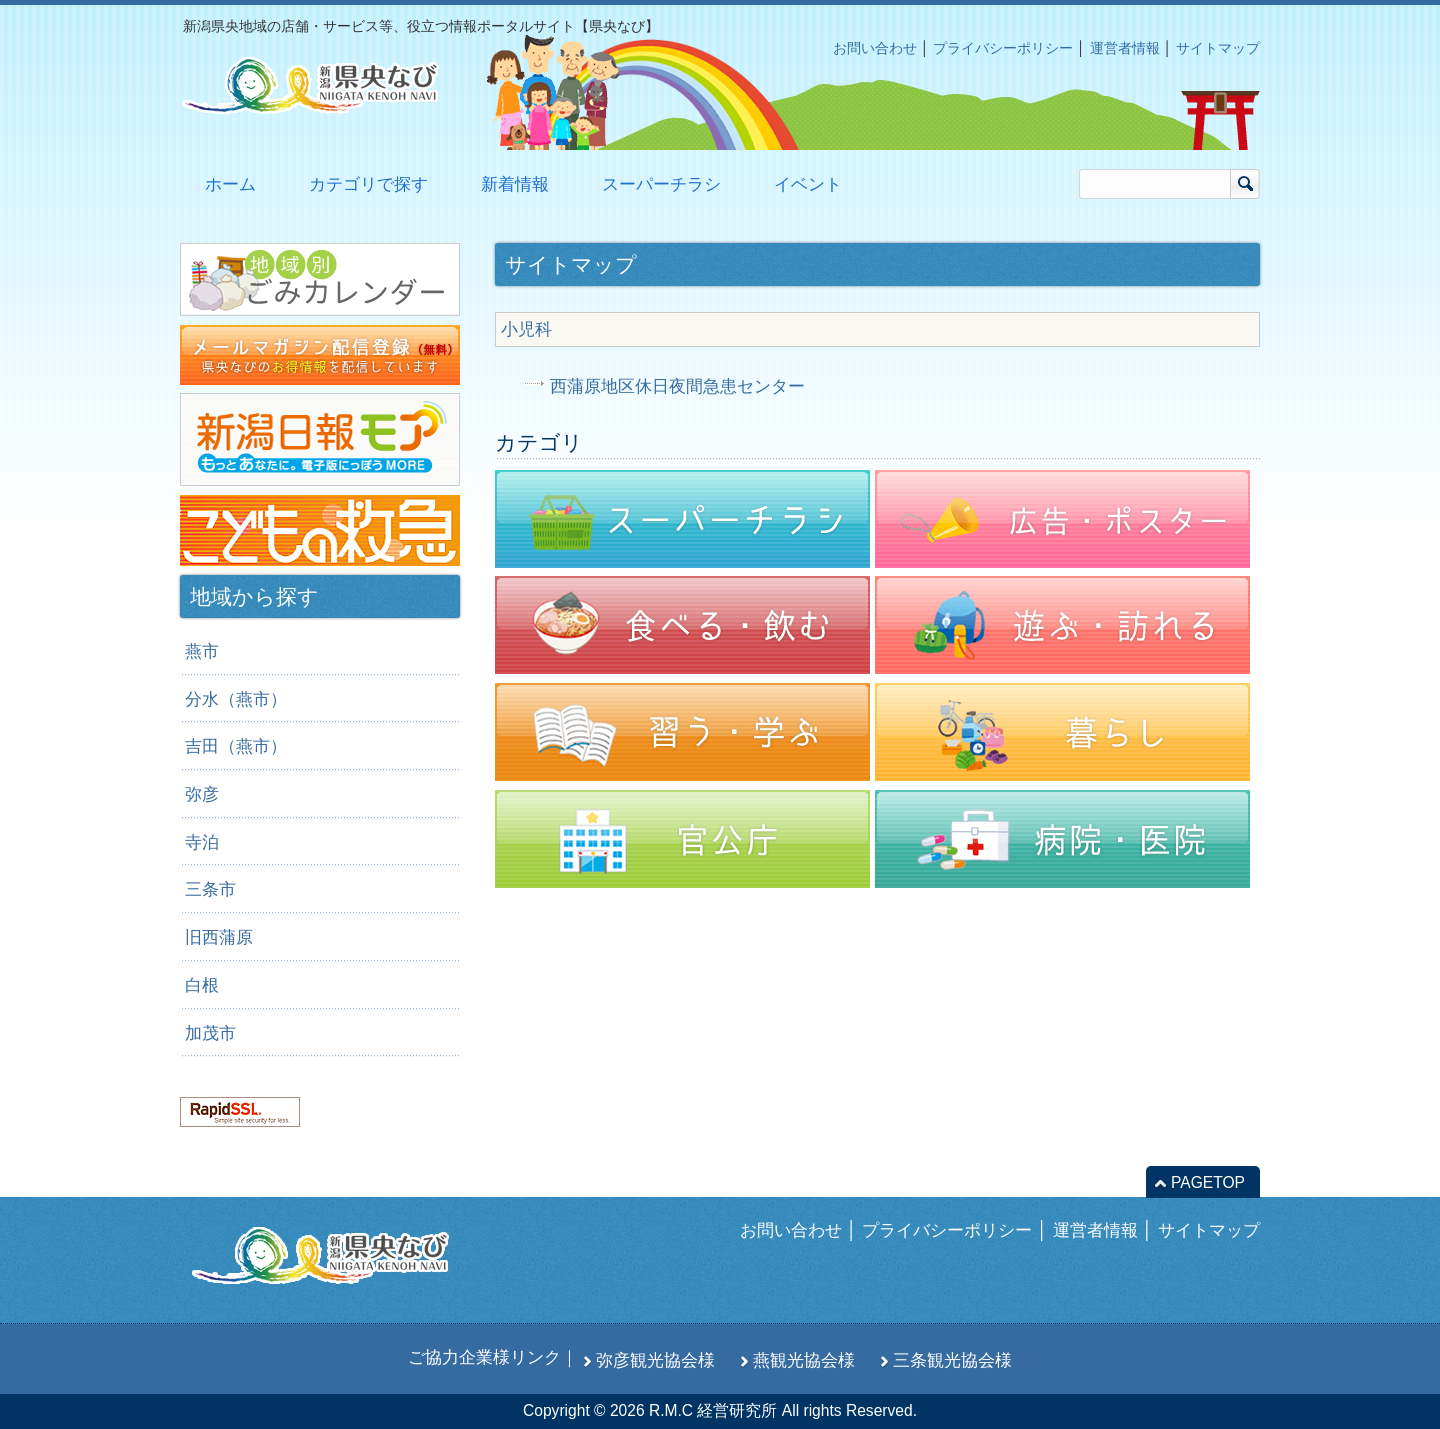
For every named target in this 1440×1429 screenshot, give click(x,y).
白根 (202, 985)
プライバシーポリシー (1003, 48)
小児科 (526, 329)
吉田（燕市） (236, 746)
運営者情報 (1125, 48)
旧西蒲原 (219, 937)
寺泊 (202, 842)
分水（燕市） (236, 699)
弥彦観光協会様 (655, 1360)
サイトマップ (1218, 48)
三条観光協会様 (952, 1360)
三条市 (210, 889)
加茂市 (210, 1033)
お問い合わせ (875, 48)
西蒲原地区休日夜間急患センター (677, 386)
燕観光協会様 (804, 1360)
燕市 (202, 651)
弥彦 (202, 794)
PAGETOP (1208, 1182)
